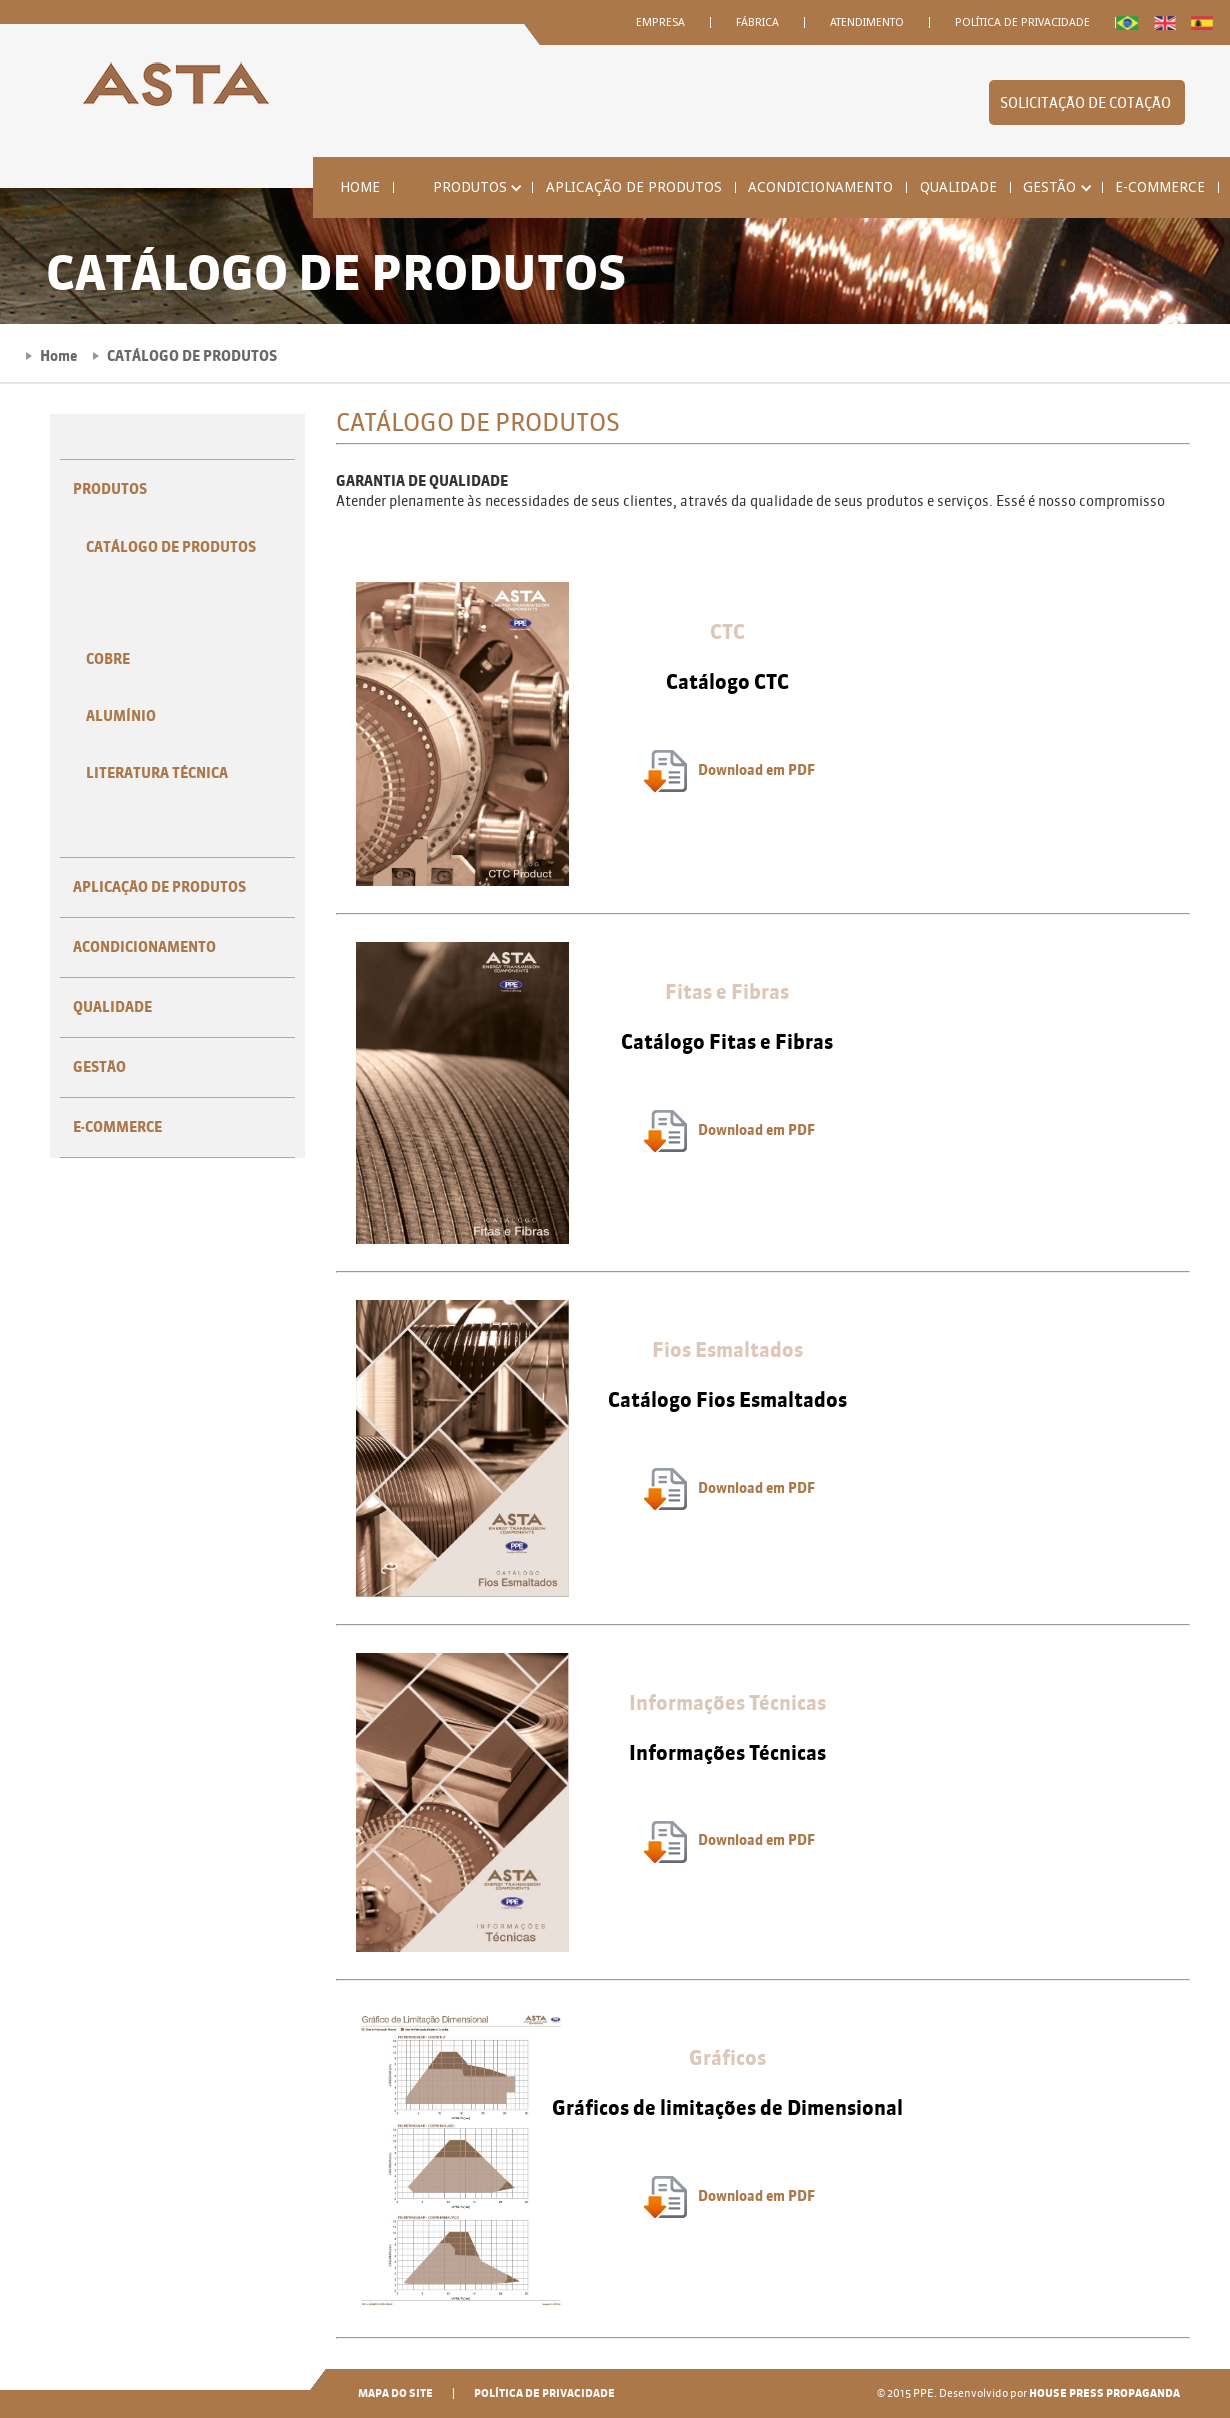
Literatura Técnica (157, 773)
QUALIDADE (958, 187)
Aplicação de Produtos (634, 187)
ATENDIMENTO (867, 22)
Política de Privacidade (1022, 22)
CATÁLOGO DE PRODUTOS (171, 547)
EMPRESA (660, 22)
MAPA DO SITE (395, 2393)
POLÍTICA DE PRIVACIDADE (544, 2393)
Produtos (110, 489)
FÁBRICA (757, 22)
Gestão (99, 1067)
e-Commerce (1160, 187)
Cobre (108, 659)
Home (360, 187)
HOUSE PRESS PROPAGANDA (1104, 2393)
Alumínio (121, 716)
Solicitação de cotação (1087, 103)
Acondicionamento (820, 187)
